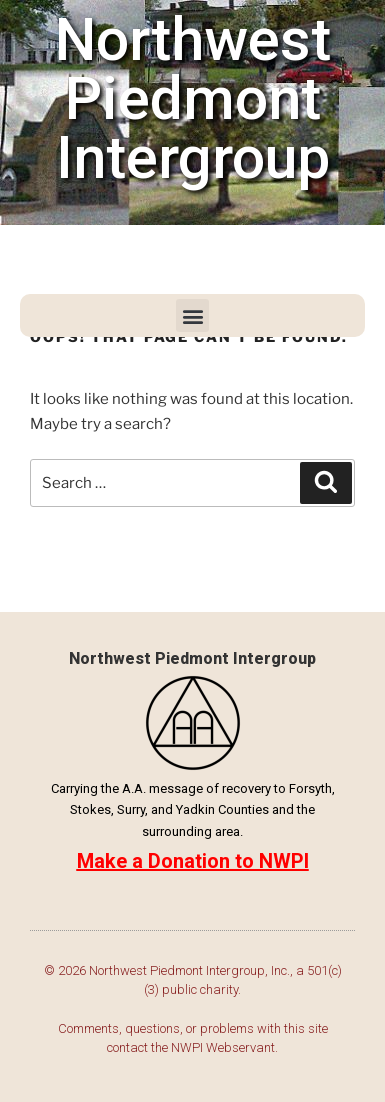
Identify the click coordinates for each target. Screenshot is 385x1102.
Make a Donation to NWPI (193, 861)
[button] (192, 315)
